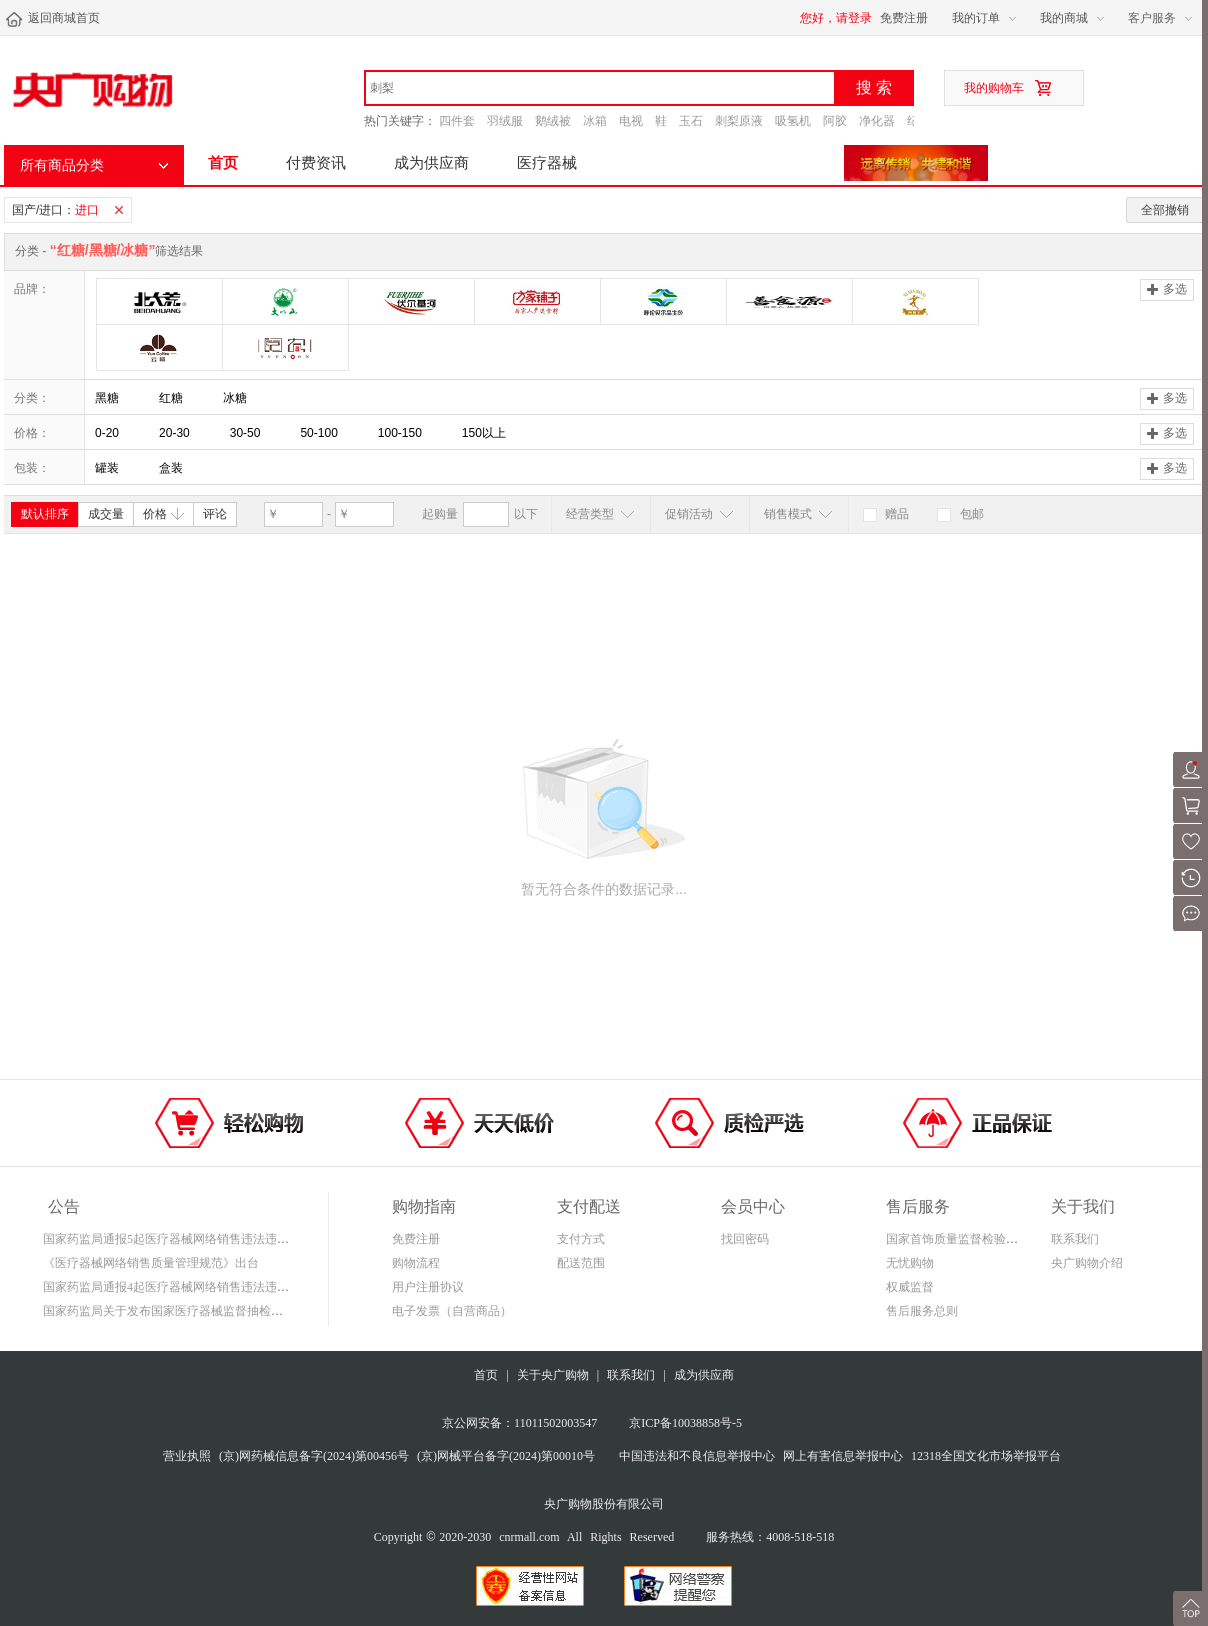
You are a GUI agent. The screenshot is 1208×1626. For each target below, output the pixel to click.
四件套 (457, 121)
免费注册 (904, 18)
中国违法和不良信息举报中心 (697, 1456)
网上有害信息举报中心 (843, 1456)
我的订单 (976, 18)
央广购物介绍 (1087, 1263)
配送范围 (581, 1263)
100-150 (400, 433)
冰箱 (595, 121)
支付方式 (581, 1239)
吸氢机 (793, 121)
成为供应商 (431, 162)
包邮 (960, 514)
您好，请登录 (836, 18)
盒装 (171, 468)
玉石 (691, 121)
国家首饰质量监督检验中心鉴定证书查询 (994, 1239)
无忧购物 (910, 1263)
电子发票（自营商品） (452, 1311)
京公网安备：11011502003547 (519, 1423)
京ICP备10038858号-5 (685, 1423)
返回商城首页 (52, 19)
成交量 (106, 514)
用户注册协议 (428, 1287)
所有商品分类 (62, 165)
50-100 (318, 433)
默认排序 (45, 514)
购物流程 (416, 1263)
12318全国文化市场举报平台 (986, 1456)
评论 (215, 514)
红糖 (171, 398)
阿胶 (835, 121)
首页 (223, 162)
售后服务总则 (922, 1311)
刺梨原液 (739, 121)
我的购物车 (994, 88)
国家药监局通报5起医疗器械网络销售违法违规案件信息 (190, 1239)
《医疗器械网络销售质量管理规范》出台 (151, 1263)
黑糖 (107, 398)
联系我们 (1075, 1239)
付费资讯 (316, 162)
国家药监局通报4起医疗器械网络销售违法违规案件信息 (190, 1287)
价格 (163, 514)
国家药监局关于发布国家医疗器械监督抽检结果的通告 (187, 1311)
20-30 (174, 433)
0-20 (107, 433)
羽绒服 (505, 121)
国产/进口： (71, 210)
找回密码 (745, 1239)
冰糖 (235, 398)
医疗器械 (547, 162)
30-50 (245, 433)
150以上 (484, 433)
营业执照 (187, 1456)
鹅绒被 (553, 121)
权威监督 (910, 1287)
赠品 (886, 514)
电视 (631, 121)
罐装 (107, 468)
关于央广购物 (553, 1375)
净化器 (877, 121)
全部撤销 (1165, 210)
